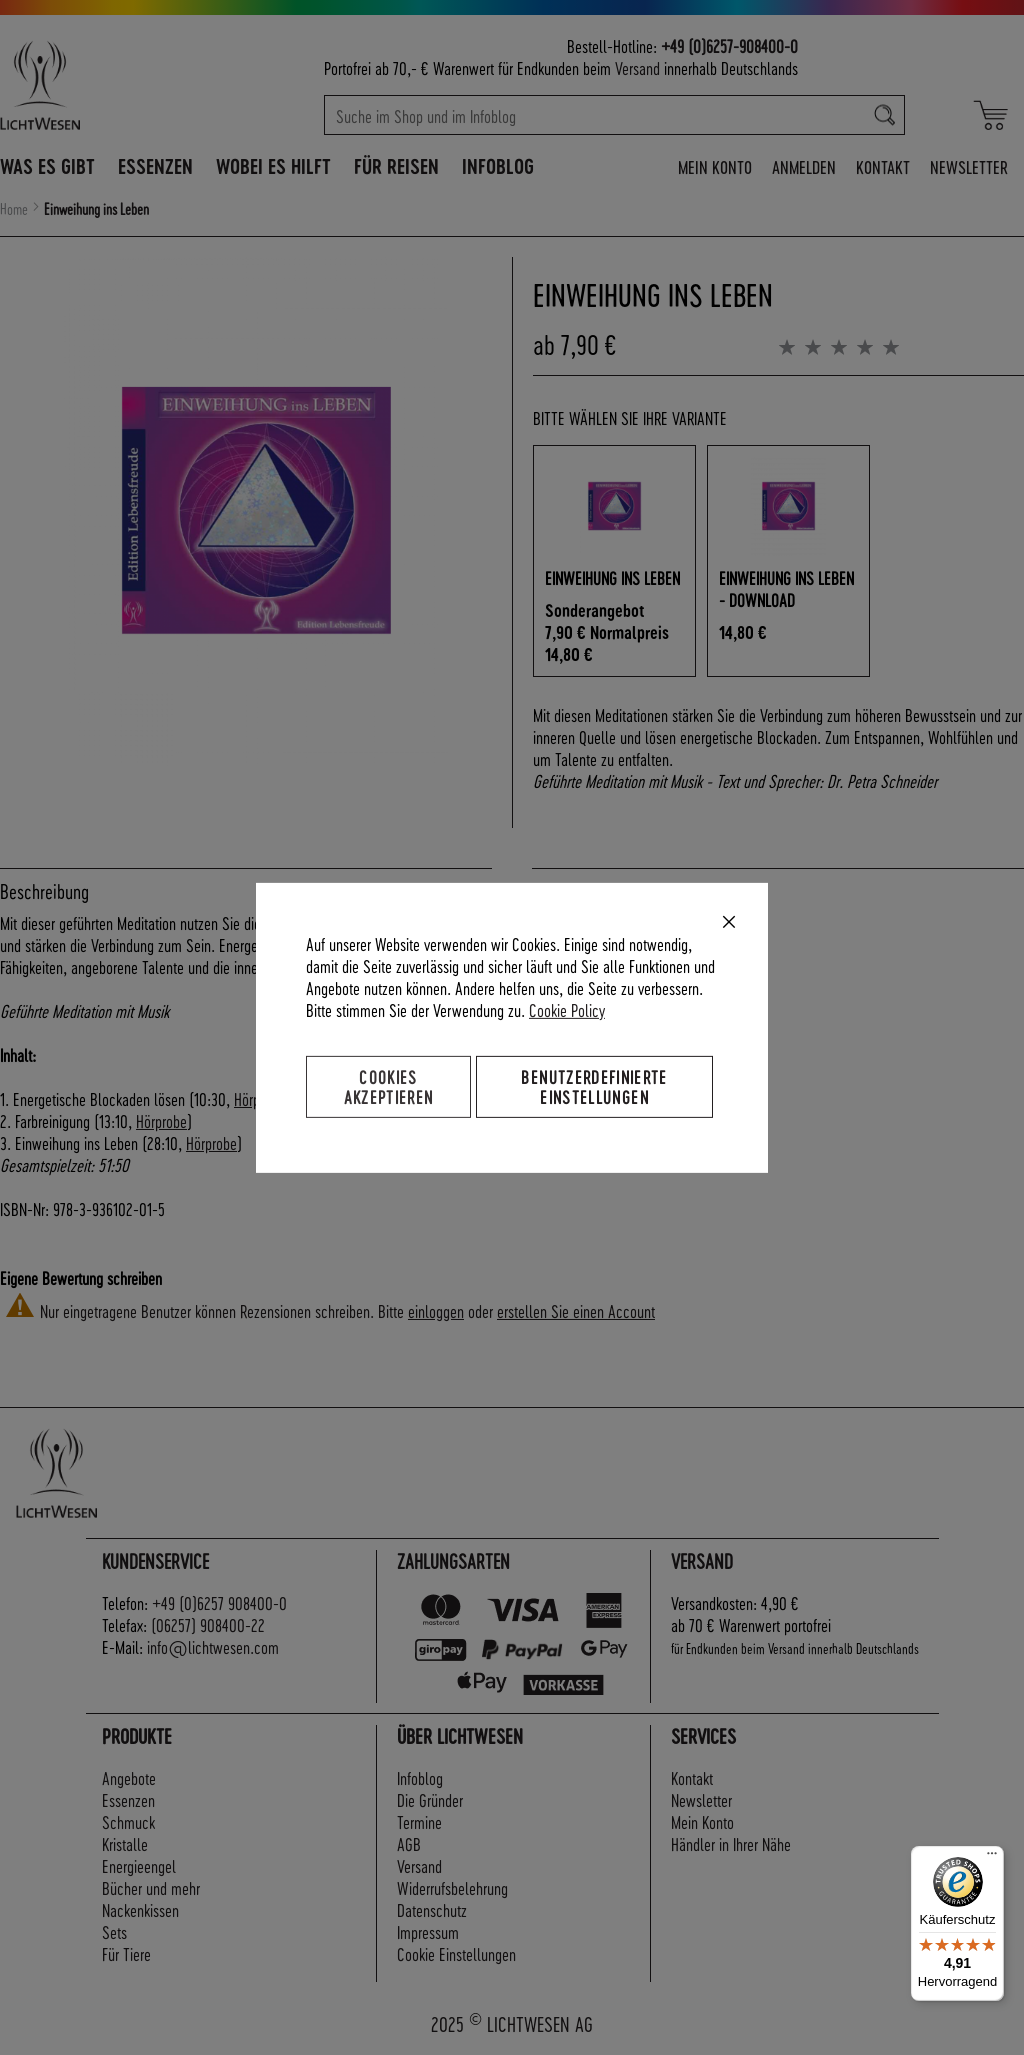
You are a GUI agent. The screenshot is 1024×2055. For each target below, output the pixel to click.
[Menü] (992, 1858)
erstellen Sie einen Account (576, 1310)
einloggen (436, 1310)
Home (14, 209)
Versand (637, 67)
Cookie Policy (567, 1008)
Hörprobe (161, 1120)
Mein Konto (715, 166)
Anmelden (804, 166)
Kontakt (883, 166)
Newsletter (969, 166)
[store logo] (102, 85)
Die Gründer (430, 1799)
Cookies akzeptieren (389, 1085)
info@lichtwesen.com (213, 1646)
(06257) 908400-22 (208, 1624)
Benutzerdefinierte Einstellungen (594, 1085)
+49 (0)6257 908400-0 (219, 1602)
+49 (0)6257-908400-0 (729, 45)
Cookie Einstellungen (456, 1953)
